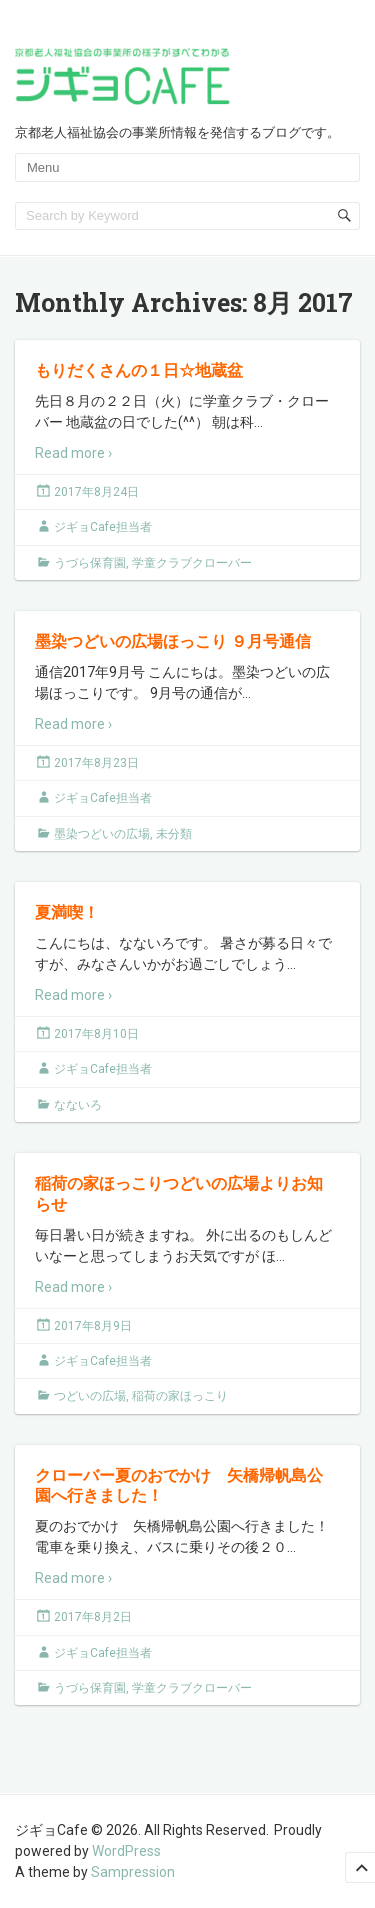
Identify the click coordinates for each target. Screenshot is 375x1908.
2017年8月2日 (93, 1617)
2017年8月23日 (96, 763)
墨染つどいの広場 (102, 834)
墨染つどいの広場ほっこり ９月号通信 (173, 640)
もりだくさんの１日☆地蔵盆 (139, 369)
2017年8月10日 (96, 1034)
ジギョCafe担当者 (103, 527)
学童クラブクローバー (192, 563)
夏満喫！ (67, 911)
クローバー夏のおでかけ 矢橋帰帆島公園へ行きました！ (179, 1485)
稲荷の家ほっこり (180, 1396)
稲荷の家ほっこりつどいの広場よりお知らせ (179, 1193)
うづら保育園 (90, 563)
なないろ (78, 1105)
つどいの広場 (90, 1396)
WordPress (126, 1851)
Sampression (133, 1872)
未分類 (174, 834)
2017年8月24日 (96, 492)
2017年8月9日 (93, 1326)
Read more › (73, 453)
